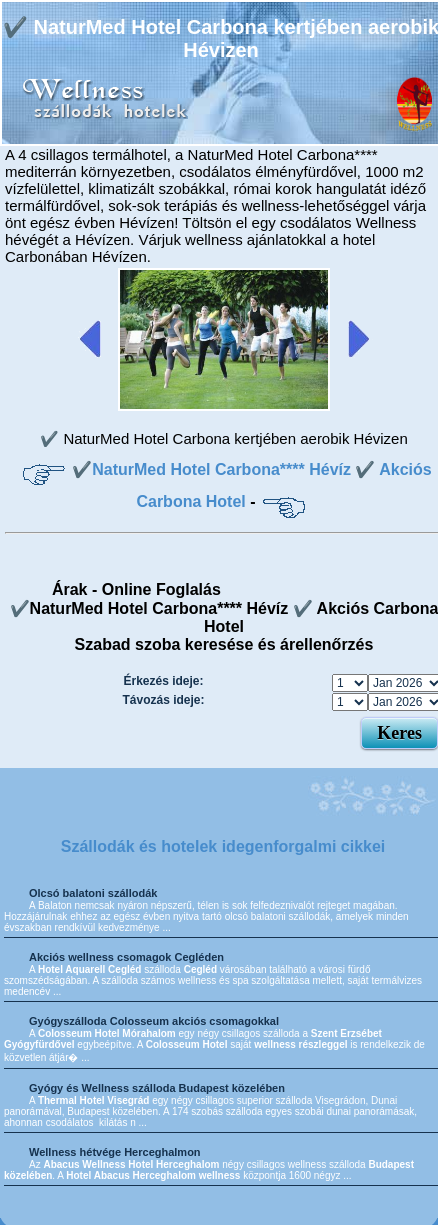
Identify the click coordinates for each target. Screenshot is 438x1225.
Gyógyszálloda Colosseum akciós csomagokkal (154, 1021)
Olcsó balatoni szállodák (93, 893)
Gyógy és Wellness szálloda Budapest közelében (157, 1088)
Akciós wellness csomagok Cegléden (126, 957)
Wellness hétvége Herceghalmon (115, 1152)
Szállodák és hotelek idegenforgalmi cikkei (223, 846)
